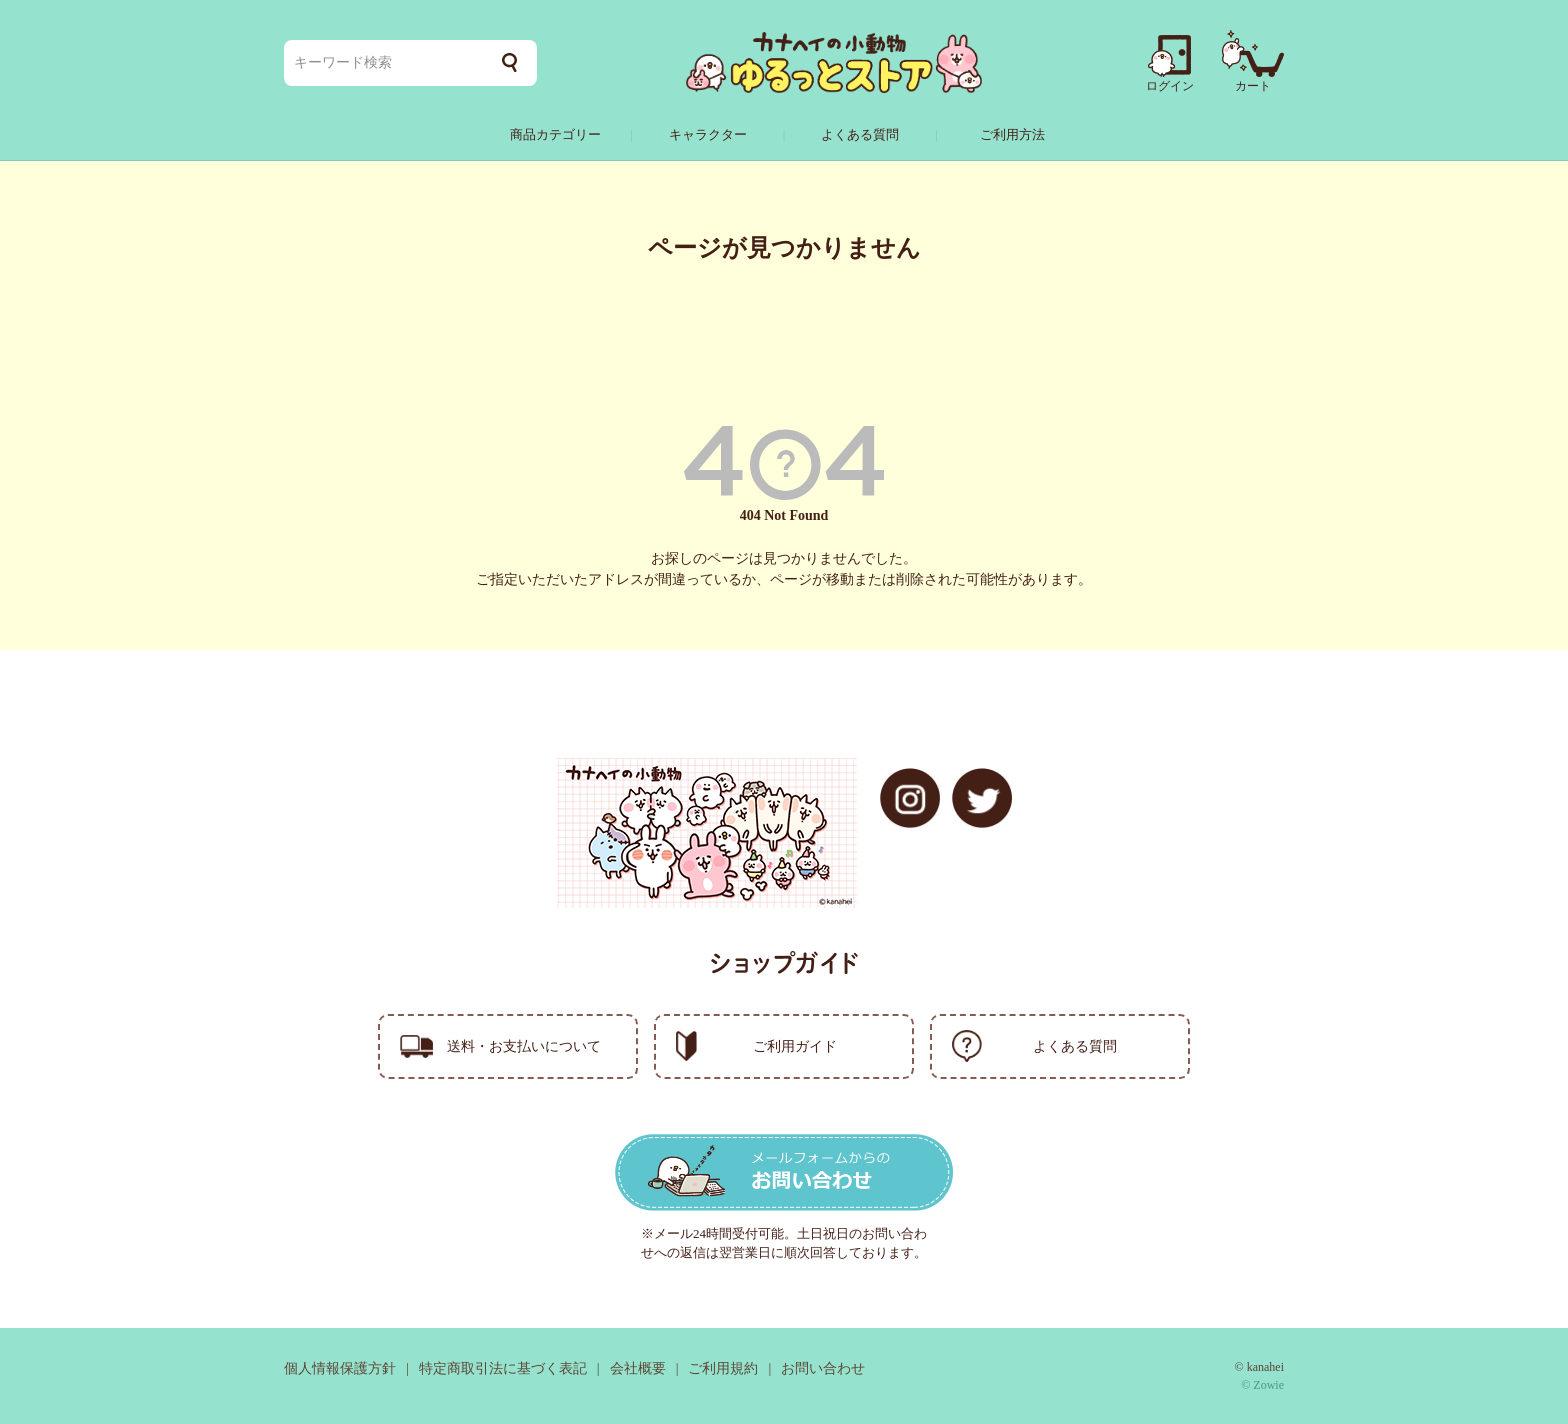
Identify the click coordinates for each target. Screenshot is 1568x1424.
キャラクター (708, 134)
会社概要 (638, 1368)
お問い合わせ (823, 1368)
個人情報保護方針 (340, 1368)
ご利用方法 (1012, 134)
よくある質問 (860, 134)
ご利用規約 (723, 1368)
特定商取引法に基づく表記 (503, 1368)
